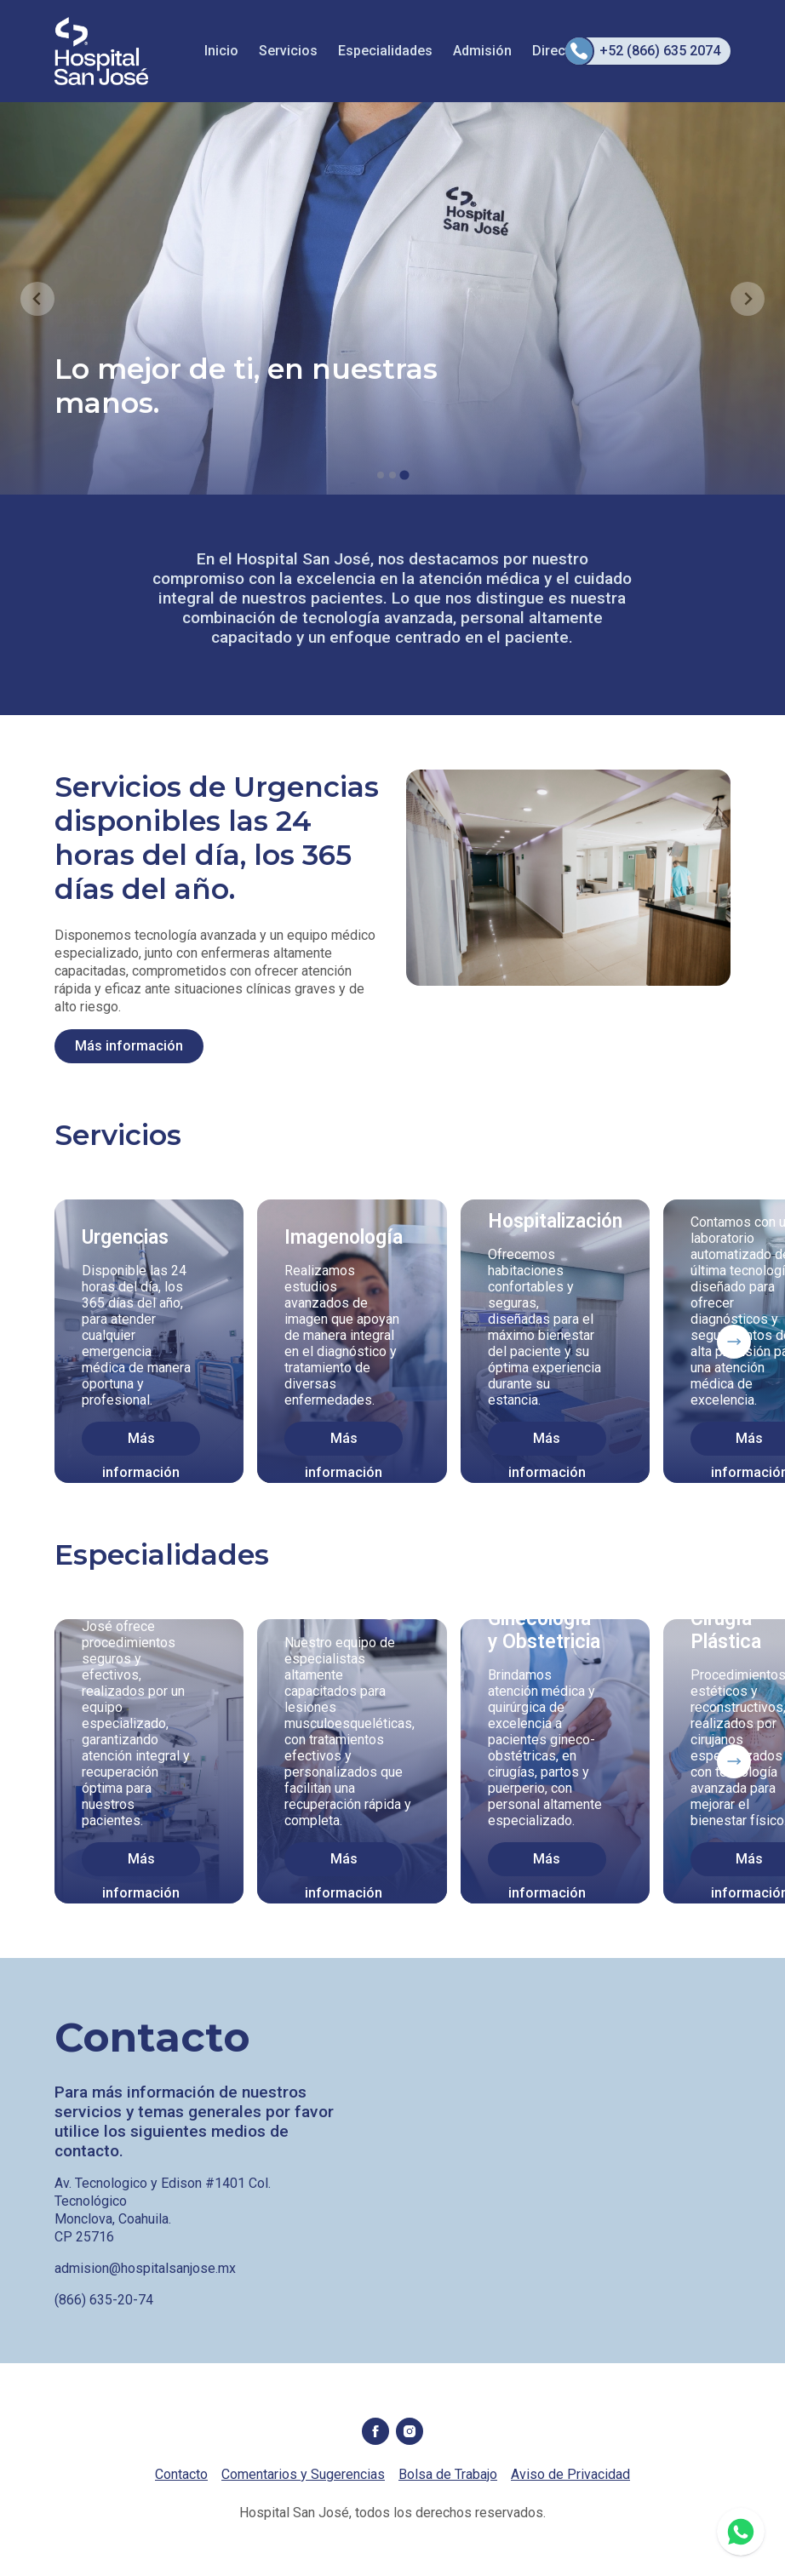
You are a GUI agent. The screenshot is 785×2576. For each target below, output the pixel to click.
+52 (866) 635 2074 (642, 51)
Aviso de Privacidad (570, 2474)
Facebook (375, 2431)
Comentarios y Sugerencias (303, 2474)
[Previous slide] (37, 299)
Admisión (482, 51)
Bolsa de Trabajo (447, 2474)
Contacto (181, 2474)
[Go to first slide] (748, 299)
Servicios (288, 51)
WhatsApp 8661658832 (741, 2532)
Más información (129, 1046)
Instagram (409, 2431)
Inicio (221, 51)
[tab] (380, 475)
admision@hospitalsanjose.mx (145, 2268)
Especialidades (385, 51)
